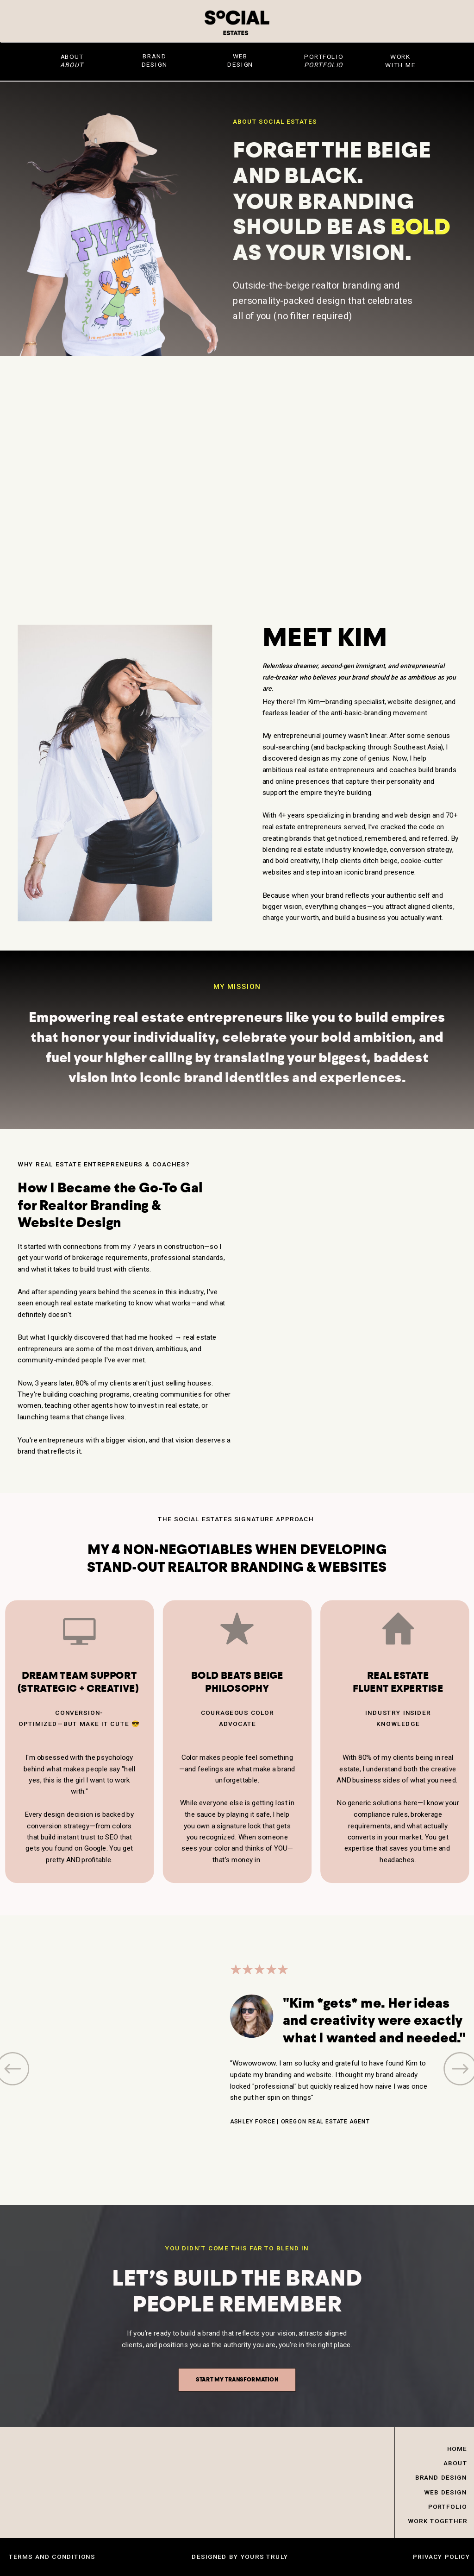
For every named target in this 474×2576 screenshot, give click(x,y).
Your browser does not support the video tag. (359, 1308)
